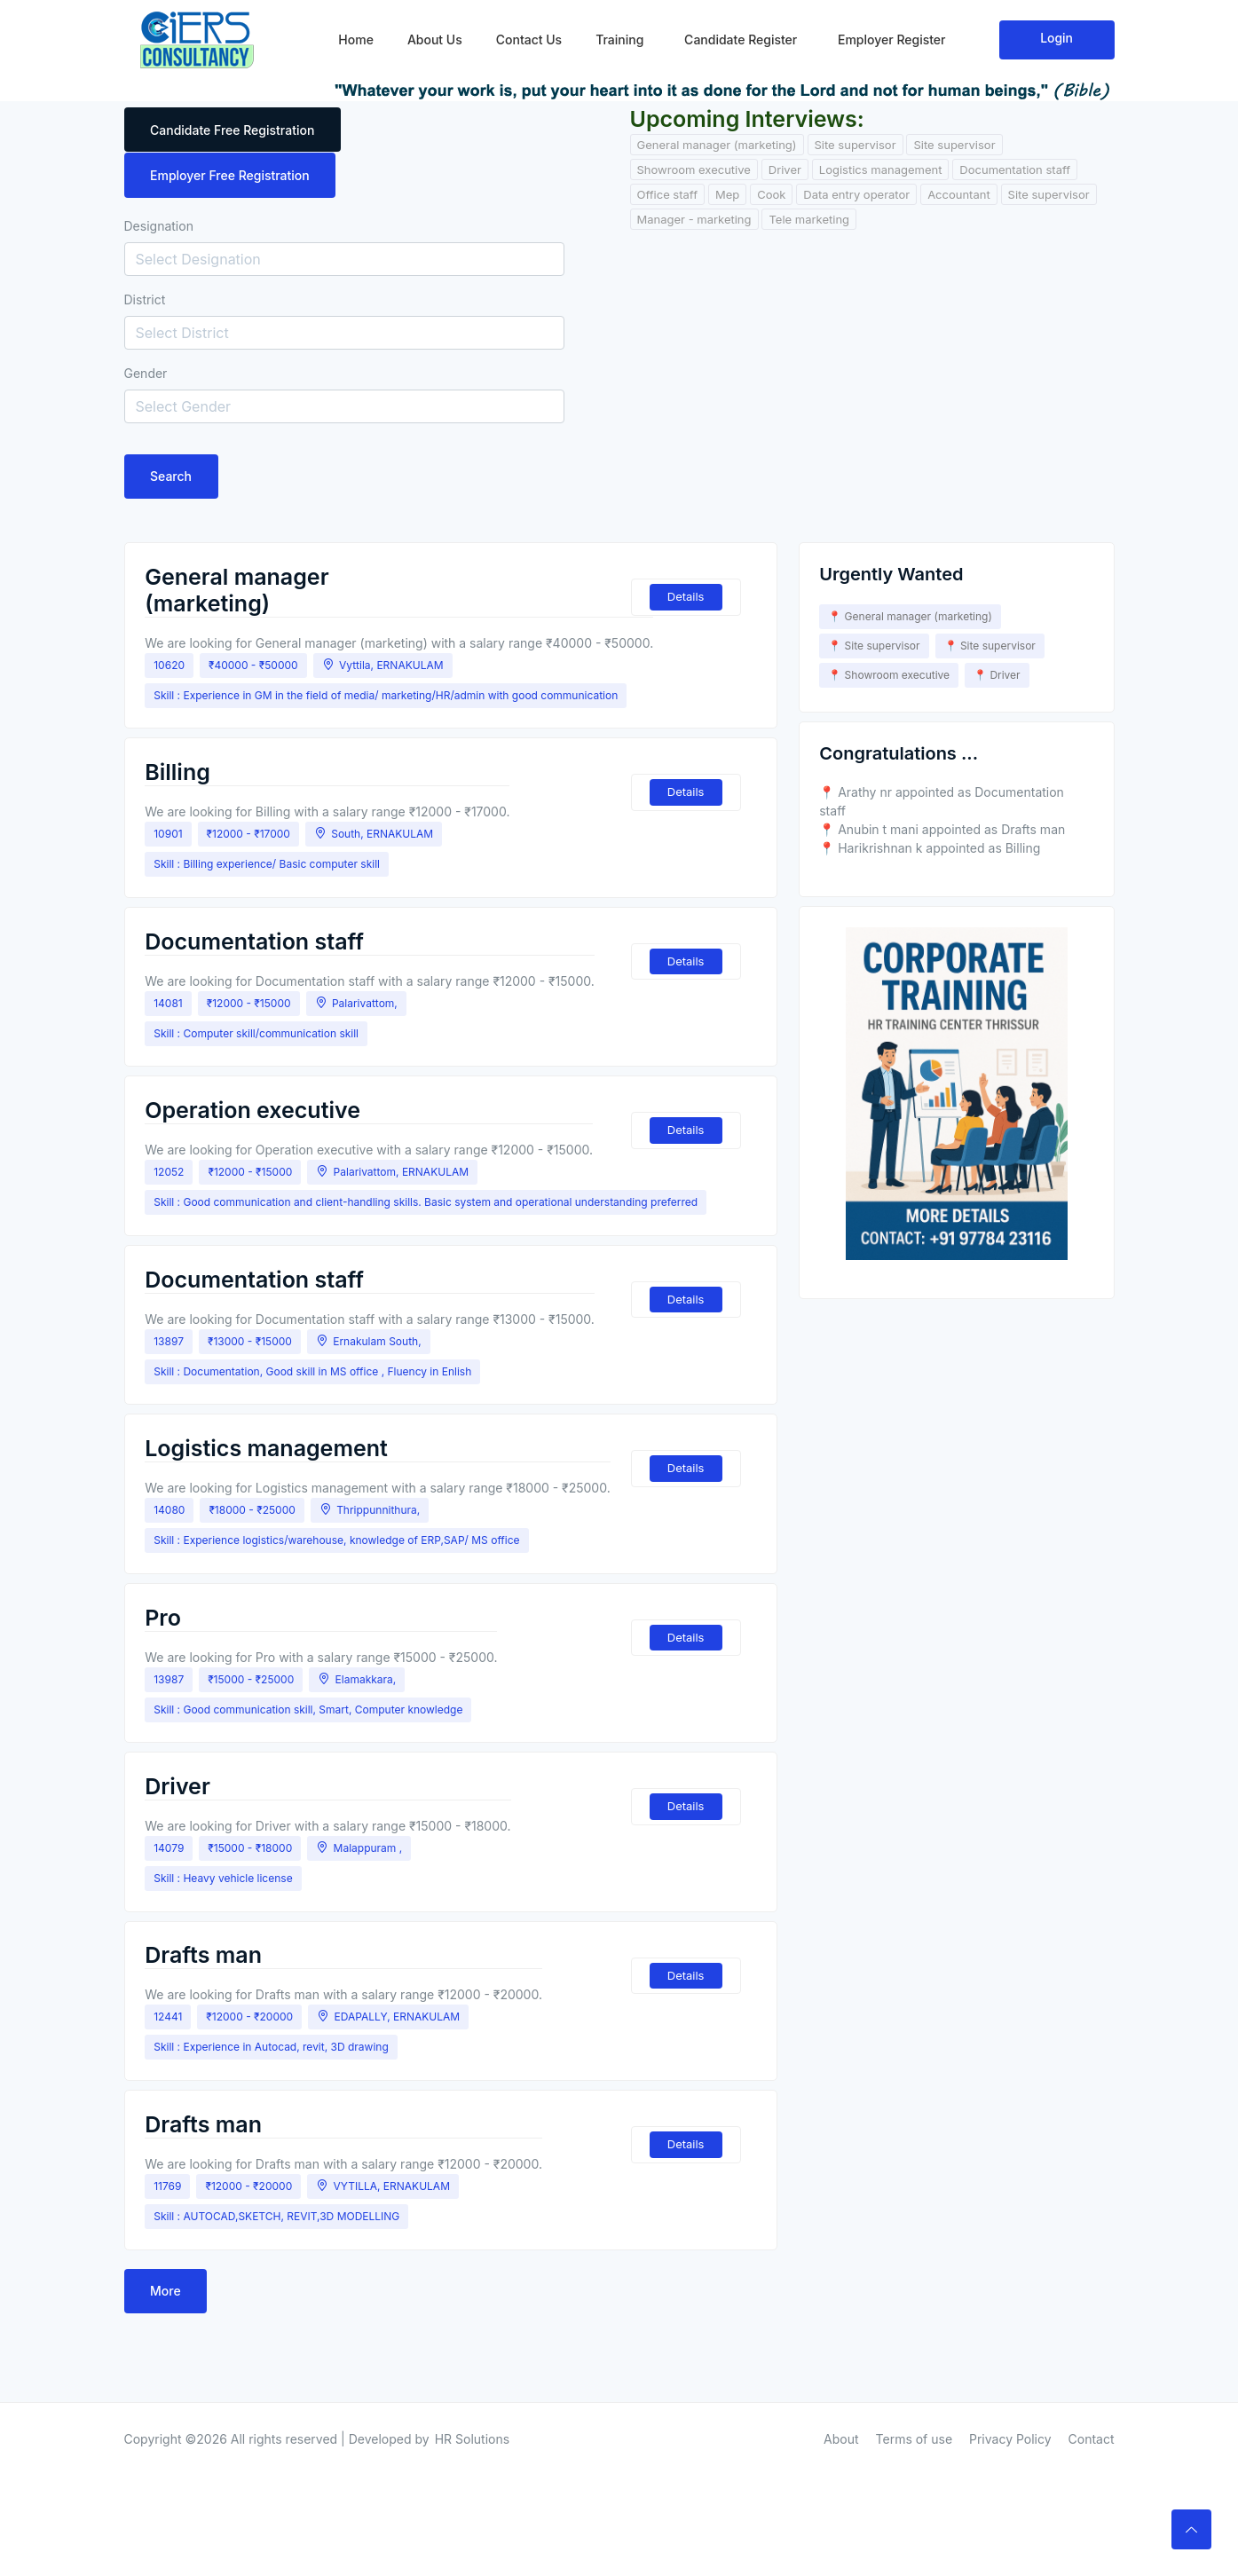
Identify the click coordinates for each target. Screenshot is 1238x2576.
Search (172, 476)
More (166, 2242)
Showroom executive (694, 169)
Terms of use (914, 2391)
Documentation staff (1014, 169)
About (841, 2391)
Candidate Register (739, 35)
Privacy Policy (1010, 2391)
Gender (146, 373)
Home (356, 35)
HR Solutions (472, 2391)
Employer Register (889, 35)
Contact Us (529, 35)
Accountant (958, 194)
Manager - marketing (694, 219)
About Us (434, 35)
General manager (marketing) (717, 145)
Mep (727, 194)
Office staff (667, 194)
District (145, 299)
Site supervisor (855, 145)
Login (1056, 34)
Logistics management (880, 169)
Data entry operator (856, 194)
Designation (158, 225)
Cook (771, 194)
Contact (1091, 2391)
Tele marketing (809, 219)
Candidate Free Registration (233, 130)
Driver (785, 169)
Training (619, 35)
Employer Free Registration (231, 175)
